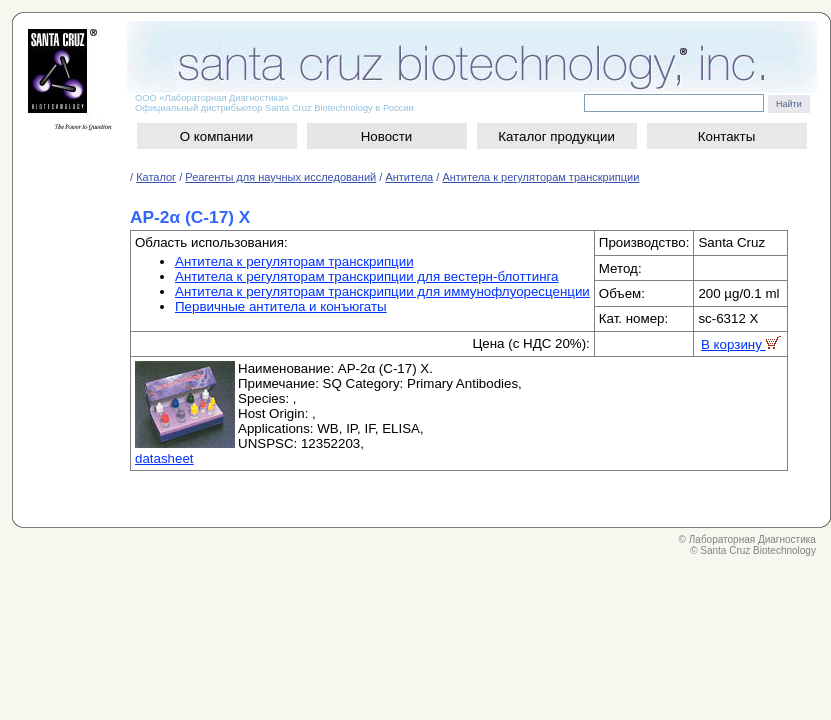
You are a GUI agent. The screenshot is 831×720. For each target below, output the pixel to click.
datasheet (164, 458)
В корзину (741, 344)
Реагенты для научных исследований (280, 177)
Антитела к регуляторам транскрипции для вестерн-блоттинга (366, 276)
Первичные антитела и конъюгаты (281, 306)
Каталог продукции (556, 136)
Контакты (727, 136)
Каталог (156, 177)
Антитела (409, 177)
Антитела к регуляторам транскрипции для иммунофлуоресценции (382, 291)
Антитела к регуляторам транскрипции (540, 177)
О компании (217, 136)
